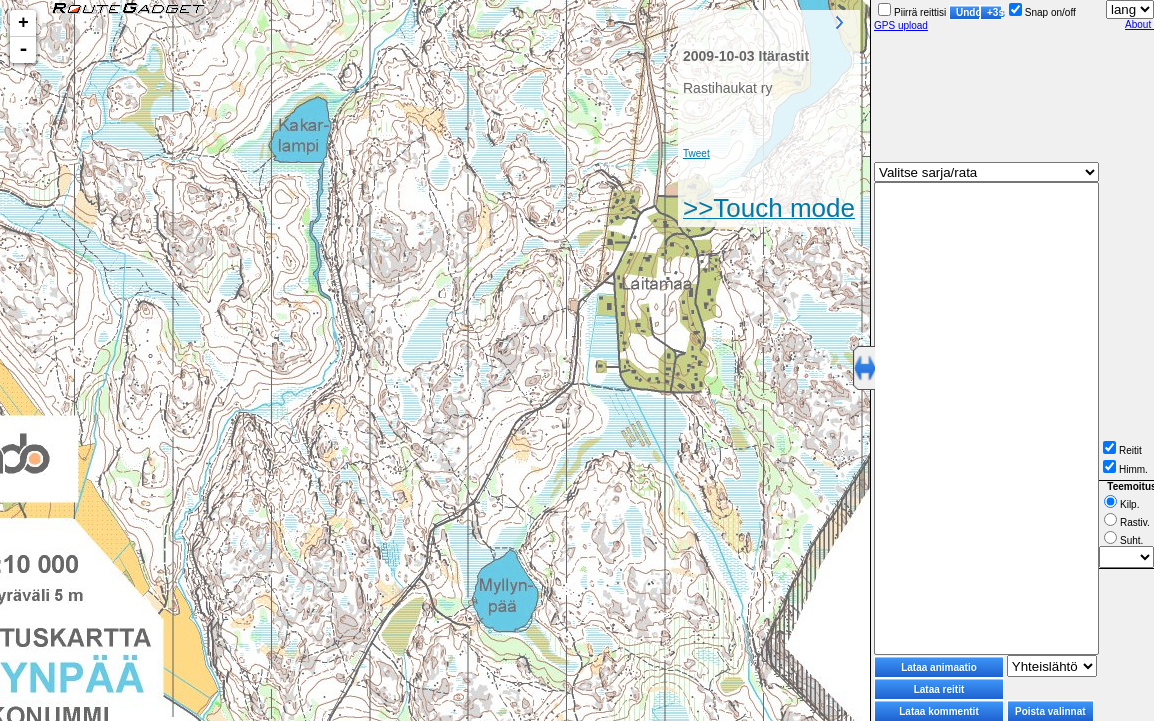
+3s (994, 12)
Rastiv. (1127, 522)
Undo (968, 12)
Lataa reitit (939, 689)
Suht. (1123, 540)
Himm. (1125, 469)
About (1139, 24)
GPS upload (901, 25)
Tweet (696, 153)
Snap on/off (1042, 12)
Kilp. (1121, 504)
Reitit (1122, 450)
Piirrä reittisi (912, 12)
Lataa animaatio (939, 667)
